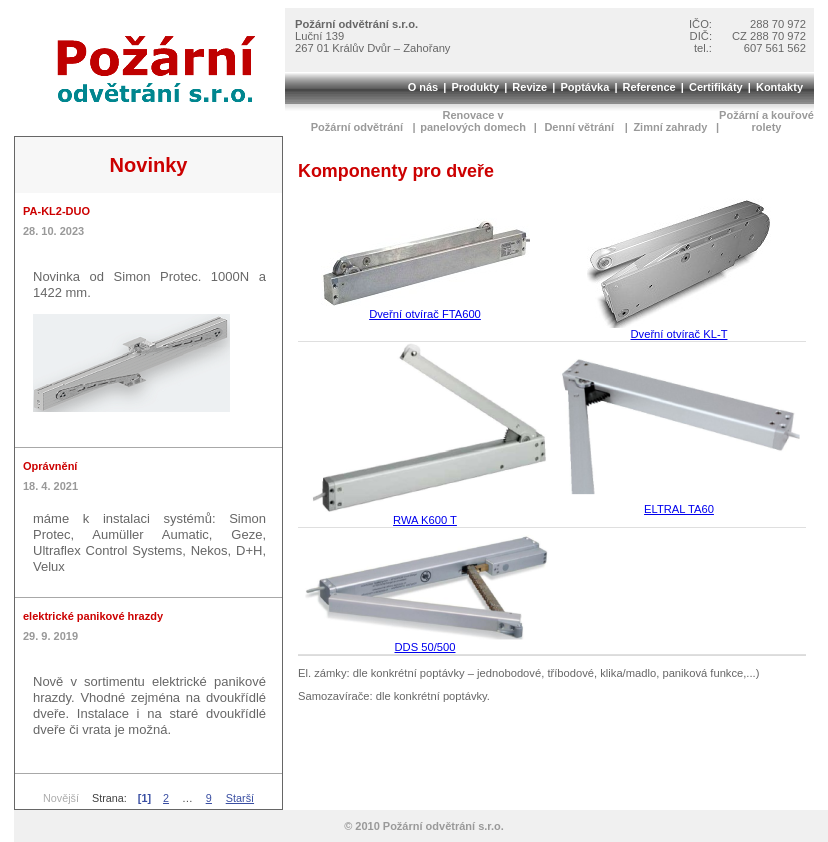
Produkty (475, 87)
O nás (423, 87)
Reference (649, 87)
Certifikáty (716, 87)
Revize (529, 87)
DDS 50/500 (425, 642)
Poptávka (584, 87)
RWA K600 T (425, 515)
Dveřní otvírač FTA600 (425, 309)
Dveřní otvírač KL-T (679, 329)
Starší (240, 798)
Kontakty (779, 87)
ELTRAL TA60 (679, 504)
